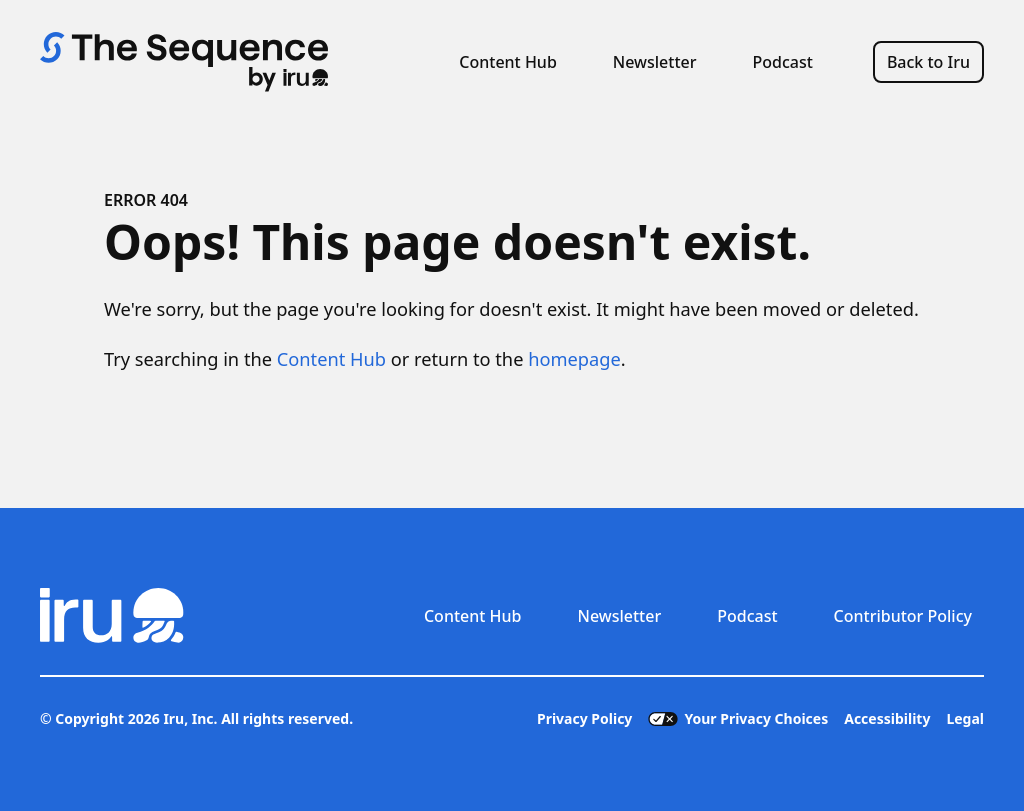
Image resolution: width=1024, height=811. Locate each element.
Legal (965, 718)
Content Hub (508, 62)
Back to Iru (928, 62)
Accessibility (887, 718)
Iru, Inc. (190, 718)
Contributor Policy (903, 616)
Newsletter (655, 62)
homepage (574, 359)
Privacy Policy (584, 718)
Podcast (783, 62)
